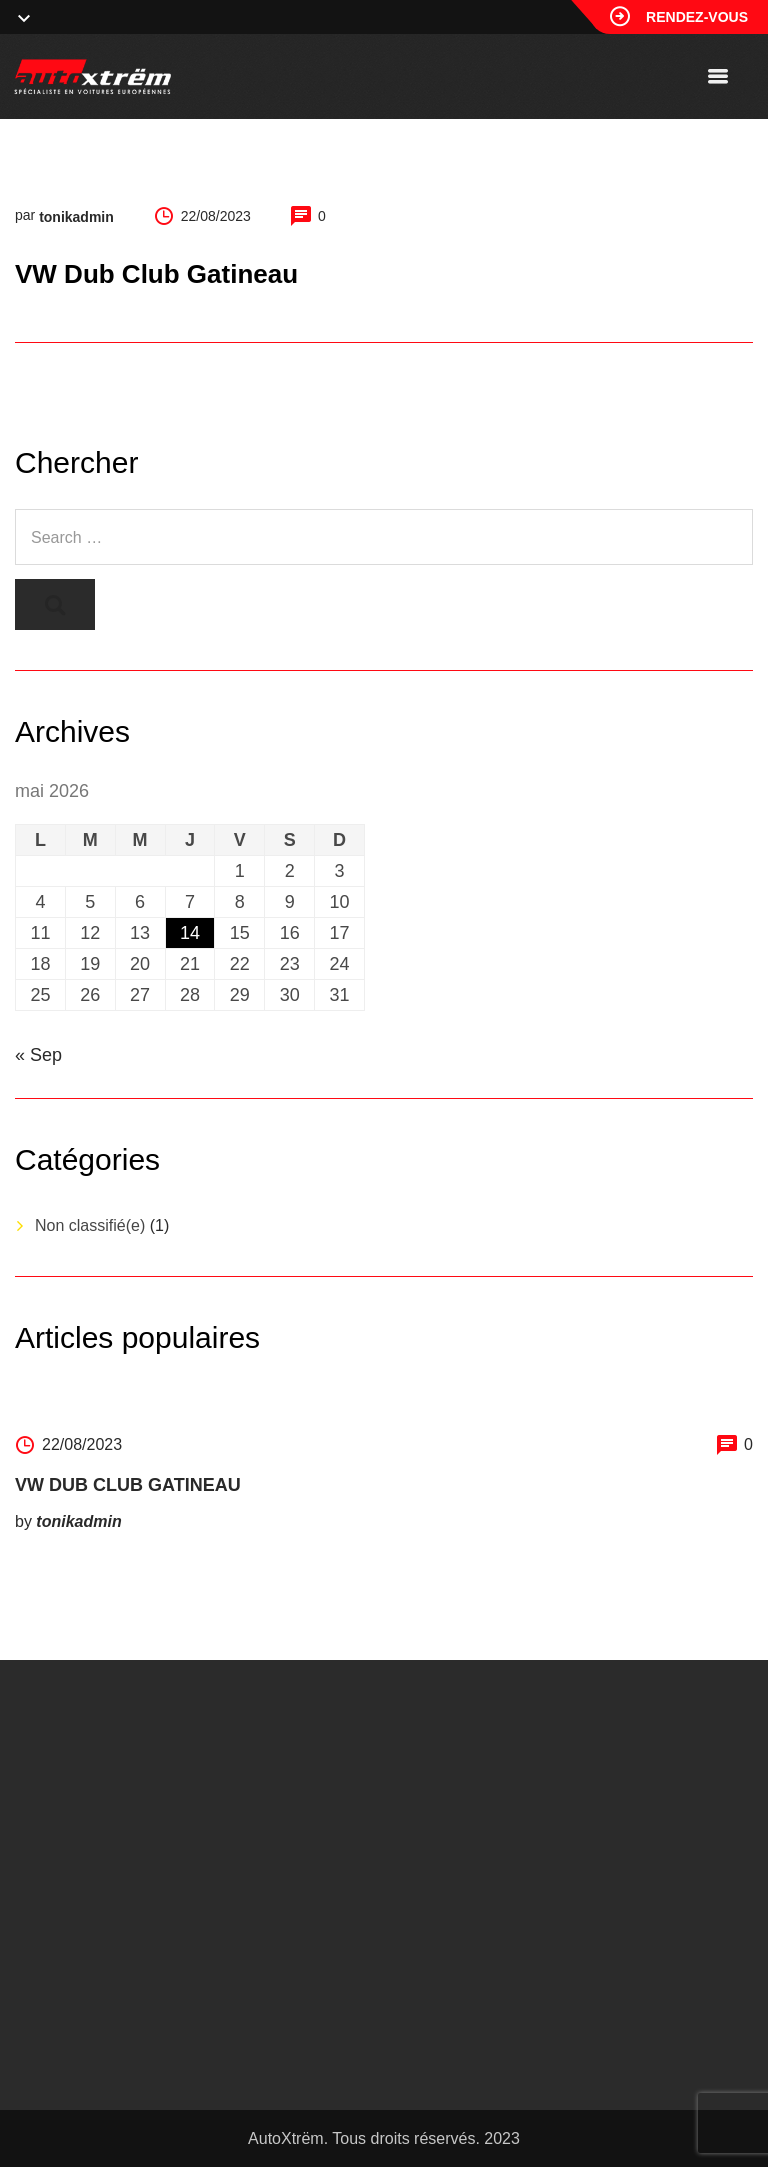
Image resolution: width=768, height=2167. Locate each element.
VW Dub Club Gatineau (128, 1485)
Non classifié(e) (90, 1225)
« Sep (38, 1055)
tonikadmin (76, 217)
